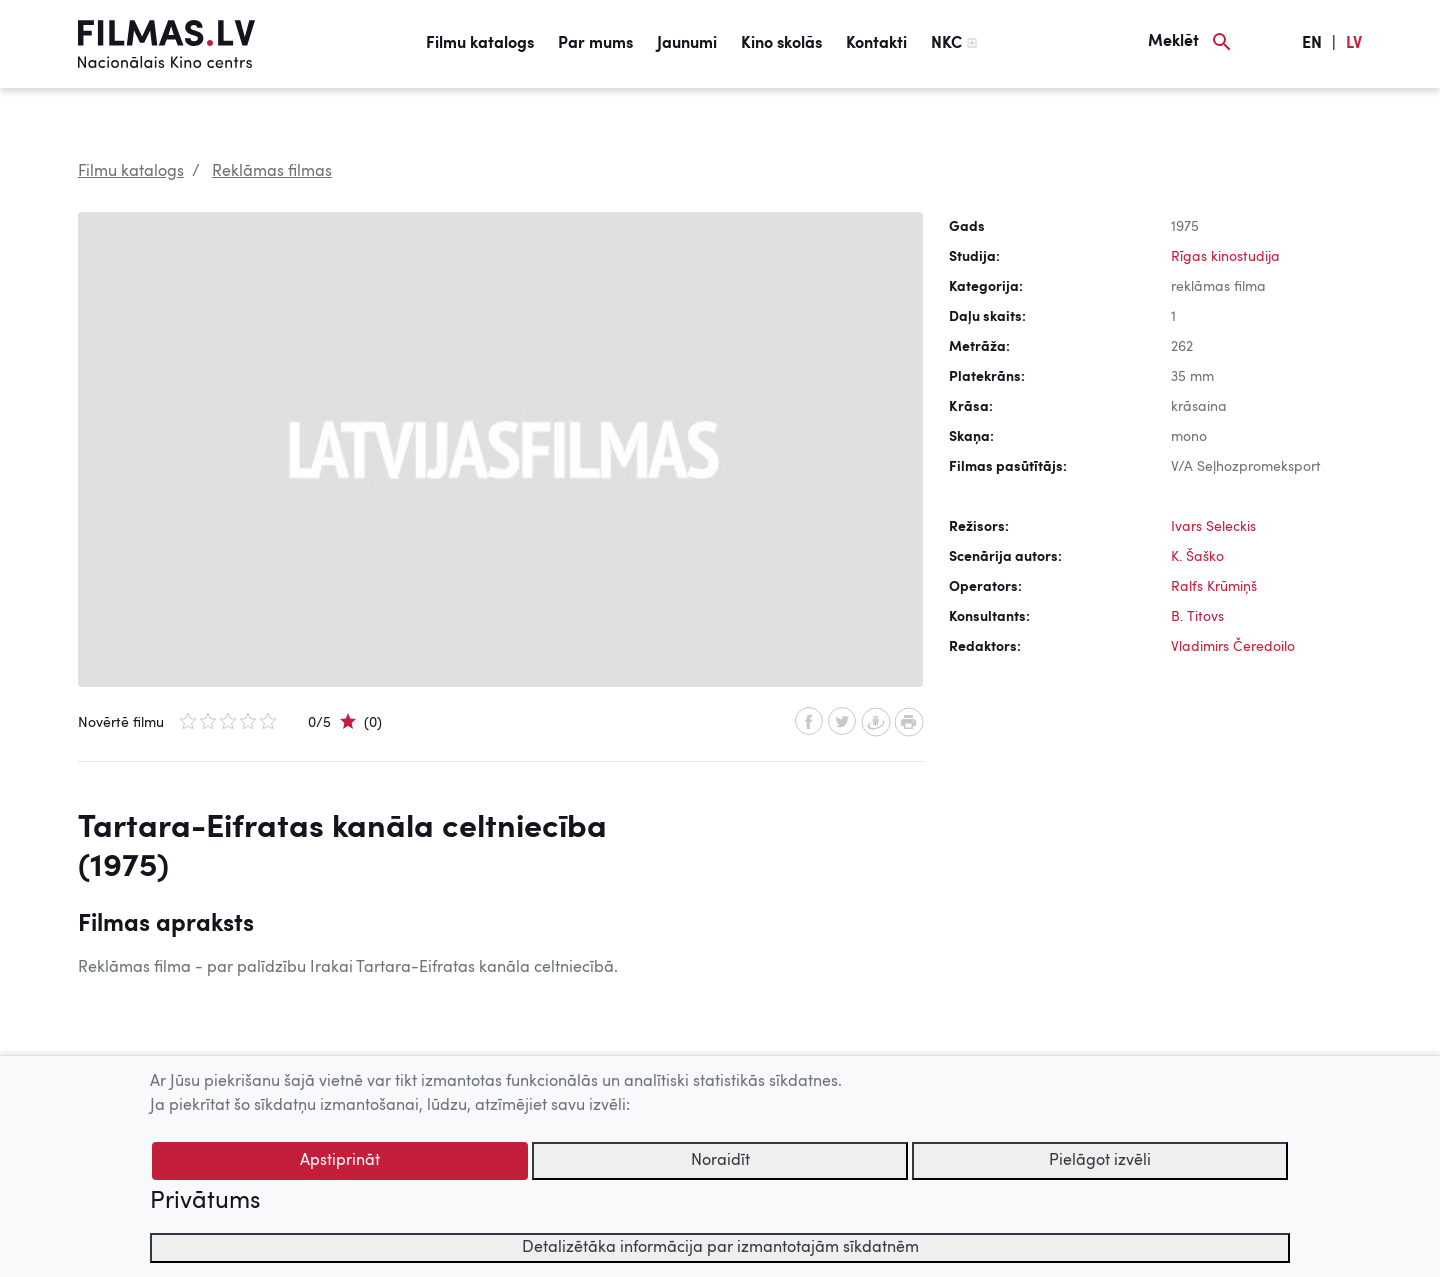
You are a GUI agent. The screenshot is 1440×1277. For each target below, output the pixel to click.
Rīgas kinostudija (1225, 257)
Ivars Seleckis (1213, 527)
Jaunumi (687, 44)
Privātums (205, 1202)
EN (1312, 44)
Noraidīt (720, 1161)
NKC (946, 44)
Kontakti (876, 44)
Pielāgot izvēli (1100, 1161)
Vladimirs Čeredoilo (1233, 647)
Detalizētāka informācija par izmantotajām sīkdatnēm (720, 1248)
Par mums (595, 44)
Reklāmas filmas (272, 172)
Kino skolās (781, 44)
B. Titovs (1197, 617)
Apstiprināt (340, 1161)
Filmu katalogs (480, 44)
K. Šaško (1197, 557)
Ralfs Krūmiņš (1214, 587)
